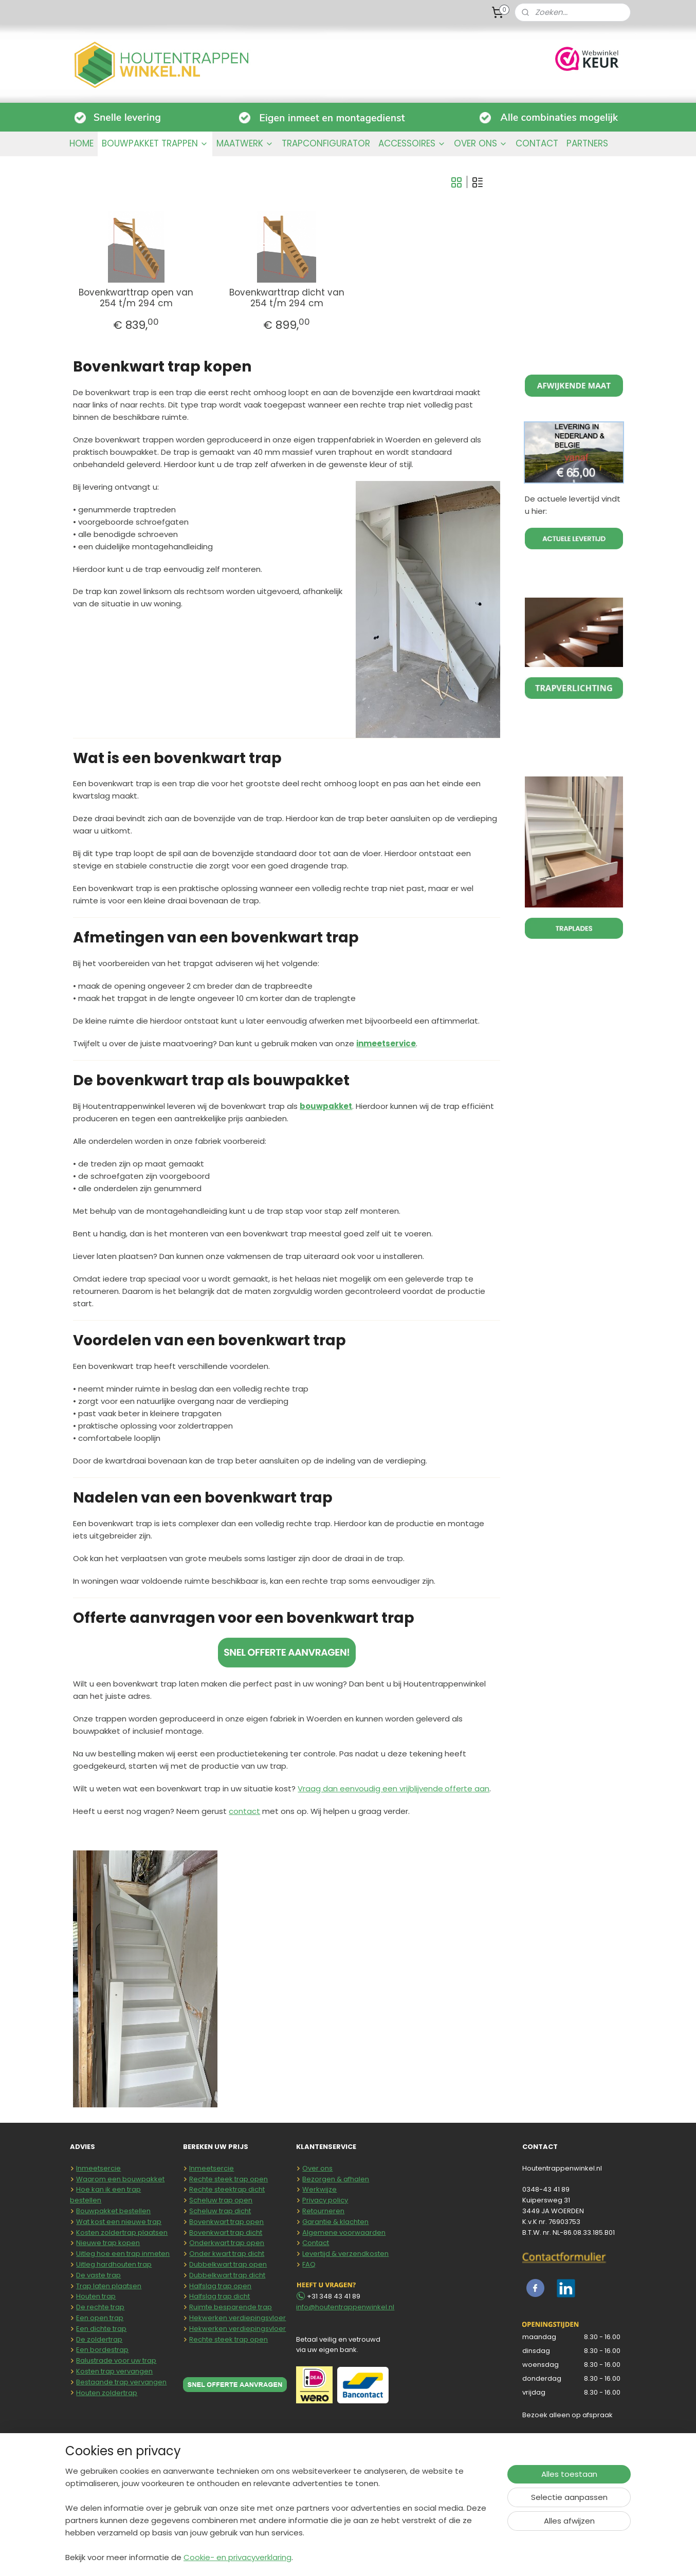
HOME (81, 143)
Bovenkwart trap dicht (225, 2232)
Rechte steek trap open (228, 2179)
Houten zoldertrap (106, 2393)
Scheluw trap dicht (220, 2211)
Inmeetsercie (98, 2168)
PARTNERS (587, 143)
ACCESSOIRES (412, 143)
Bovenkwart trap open (226, 2222)
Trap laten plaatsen (108, 2286)
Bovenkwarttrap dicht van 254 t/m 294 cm (286, 297)
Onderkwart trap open (226, 2243)
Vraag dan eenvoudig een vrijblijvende (371, 1788)
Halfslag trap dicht (219, 2296)
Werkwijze (319, 2189)
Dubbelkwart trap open (228, 2264)
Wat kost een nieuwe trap (118, 2222)
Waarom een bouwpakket (120, 2179)
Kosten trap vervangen (114, 2371)
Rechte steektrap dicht (227, 2189)
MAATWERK (244, 143)
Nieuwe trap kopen (108, 2243)
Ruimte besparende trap (230, 2307)
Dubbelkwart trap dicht (227, 2275)
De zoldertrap (99, 2339)
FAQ (309, 2264)
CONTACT (537, 143)
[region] (280, 2520)
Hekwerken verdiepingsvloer (237, 2318)
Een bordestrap (102, 2350)
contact (244, 1811)
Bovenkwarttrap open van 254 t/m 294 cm (136, 297)
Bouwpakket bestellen (113, 2211)
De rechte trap (100, 2307)
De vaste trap (98, 2275)
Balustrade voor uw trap (116, 2360)
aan (480, 1788)
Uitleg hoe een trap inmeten (123, 2253)
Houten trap (96, 2296)
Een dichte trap (101, 2328)
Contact (315, 2243)
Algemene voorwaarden (344, 2232)
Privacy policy (325, 2200)
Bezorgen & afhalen (335, 2179)
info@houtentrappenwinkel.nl (345, 2307)
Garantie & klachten (335, 2222)
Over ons (317, 2168)
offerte (458, 1788)
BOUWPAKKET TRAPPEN (155, 143)
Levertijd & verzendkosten (345, 2253)
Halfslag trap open (220, 2286)
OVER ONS (480, 143)
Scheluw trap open (220, 2200)
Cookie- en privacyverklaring (237, 2557)
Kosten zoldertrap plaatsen (122, 2232)
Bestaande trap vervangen (121, 2382)
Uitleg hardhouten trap (114, 2264)
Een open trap (99, 2318)
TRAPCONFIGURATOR (326, 143)
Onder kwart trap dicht (226, 2253)
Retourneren (323, 2211)
